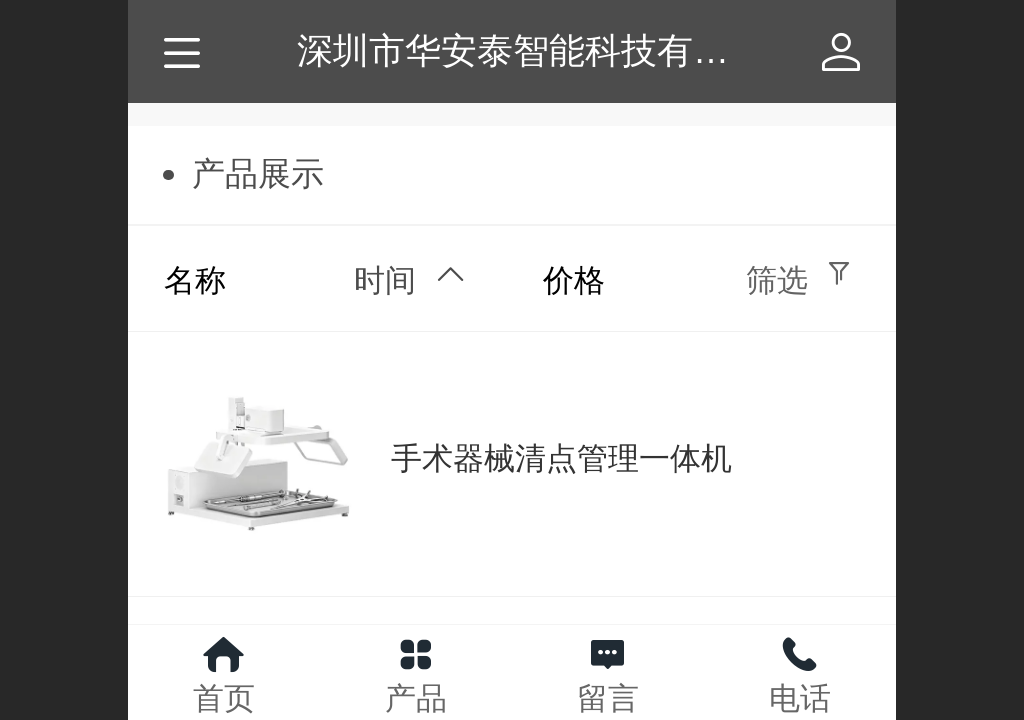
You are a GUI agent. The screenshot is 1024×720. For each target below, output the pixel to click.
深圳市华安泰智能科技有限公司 (549, 50)
